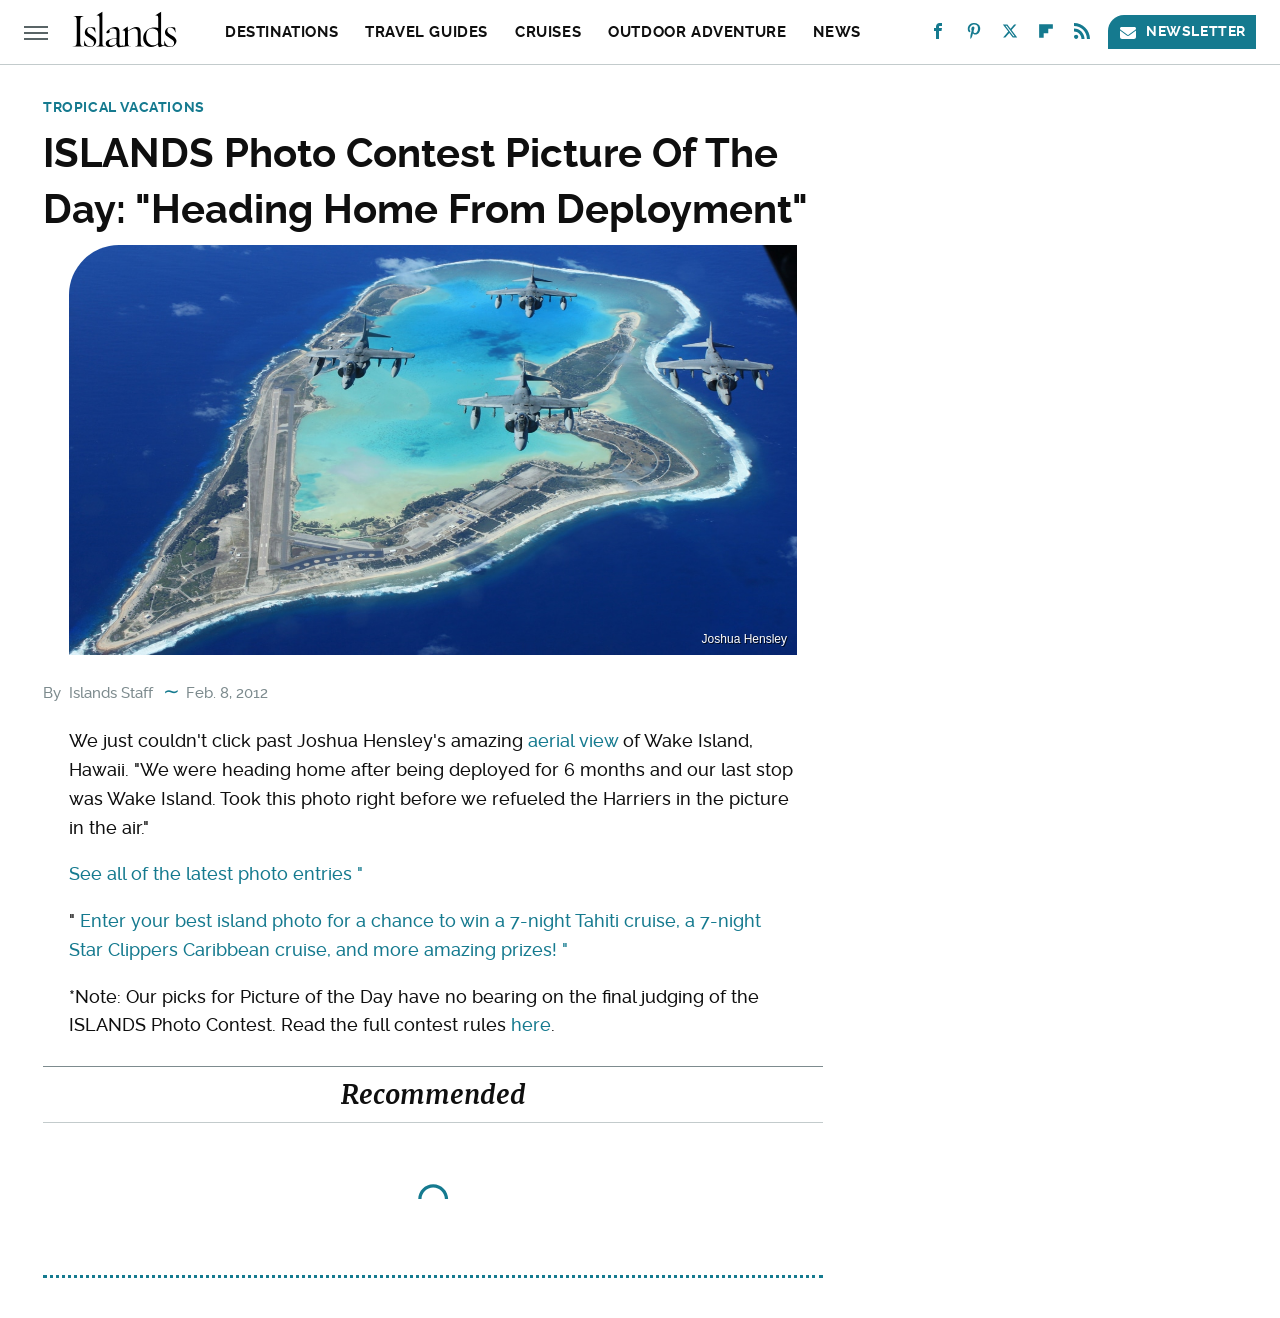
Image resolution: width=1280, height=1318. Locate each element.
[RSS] (1082, 35)
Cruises (548, 32)
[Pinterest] (974, 35)
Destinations (281, 32)
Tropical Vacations (124, 107)
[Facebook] (938, 35)
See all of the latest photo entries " (216, 873)
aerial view (573, 740)
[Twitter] (1010, 35)
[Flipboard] (1046, 35)
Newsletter (1182, 31)
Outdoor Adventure (697, 32)
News (836, 32)
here (531, 1024)
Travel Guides (426, 32)
